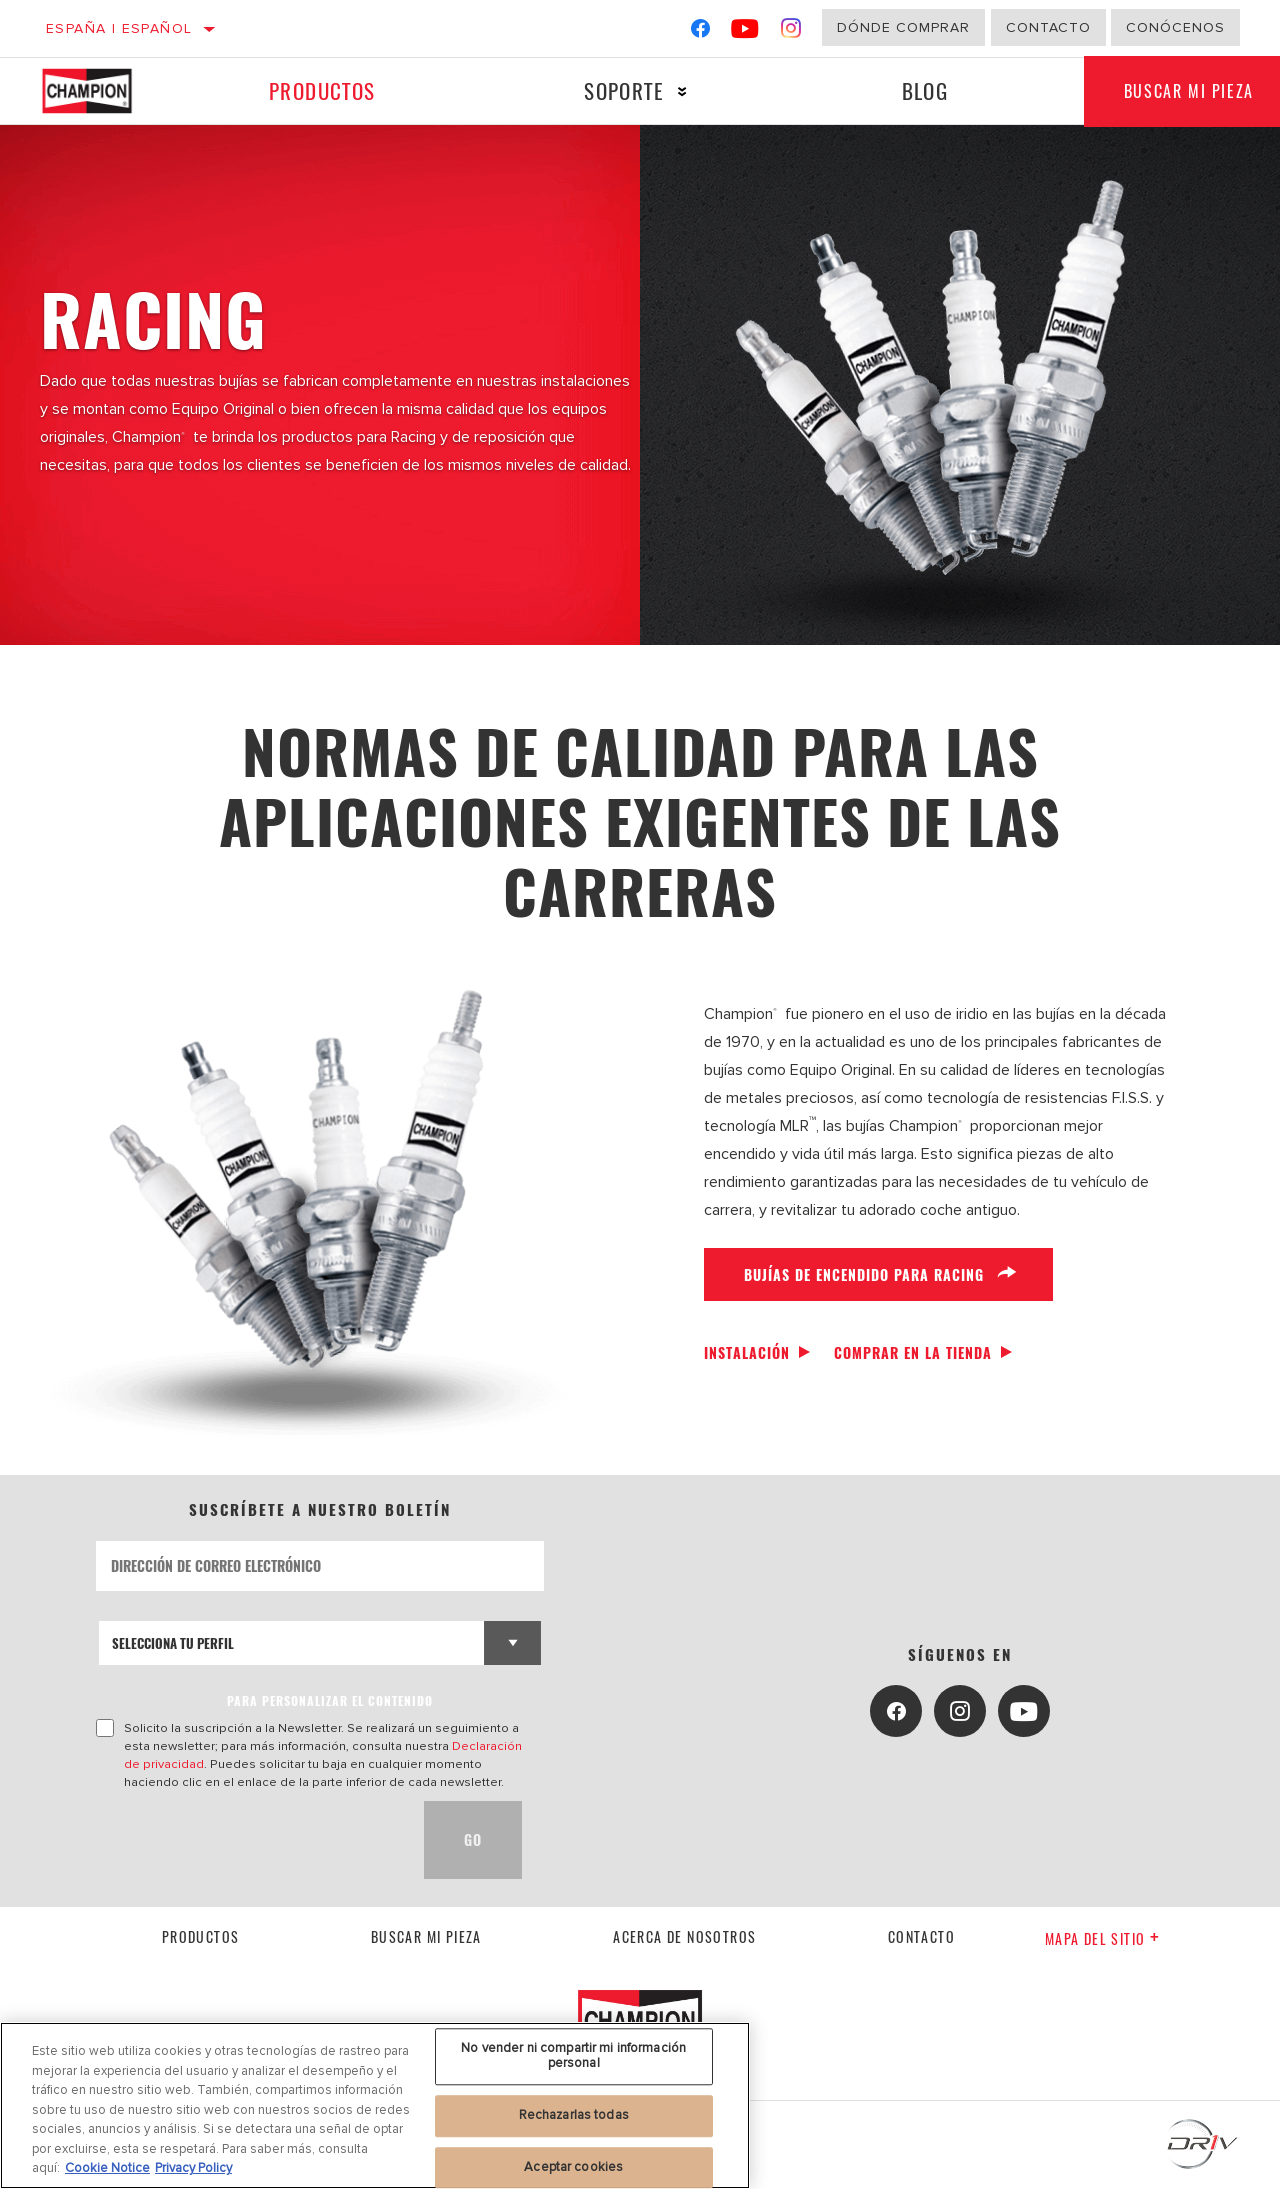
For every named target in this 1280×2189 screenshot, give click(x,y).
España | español (119, 28)
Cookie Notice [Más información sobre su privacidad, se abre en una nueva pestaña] (107, 2168)
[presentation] (248, 1840)
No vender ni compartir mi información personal (573, 2056)
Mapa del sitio (1102, 1938)
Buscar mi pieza (426, 1936)
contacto (921, 1936)
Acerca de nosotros (684, 1936)
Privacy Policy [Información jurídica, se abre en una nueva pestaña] (193, 2168)
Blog (925, 90)
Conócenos (1175, 27)
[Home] (102, 91)
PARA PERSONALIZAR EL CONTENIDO (330, 1700)
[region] (375, 2105)
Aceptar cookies (573, 2167)
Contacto (1048, 27)
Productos (322, 90)
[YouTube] (745, 32)
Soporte (624, 90)
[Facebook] (700, 32)
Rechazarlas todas (574, 2115)
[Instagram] (791, 32)
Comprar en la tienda (913, 1352)
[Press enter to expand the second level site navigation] (682, 91)
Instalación (747, 1352)
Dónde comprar (903, 27)
